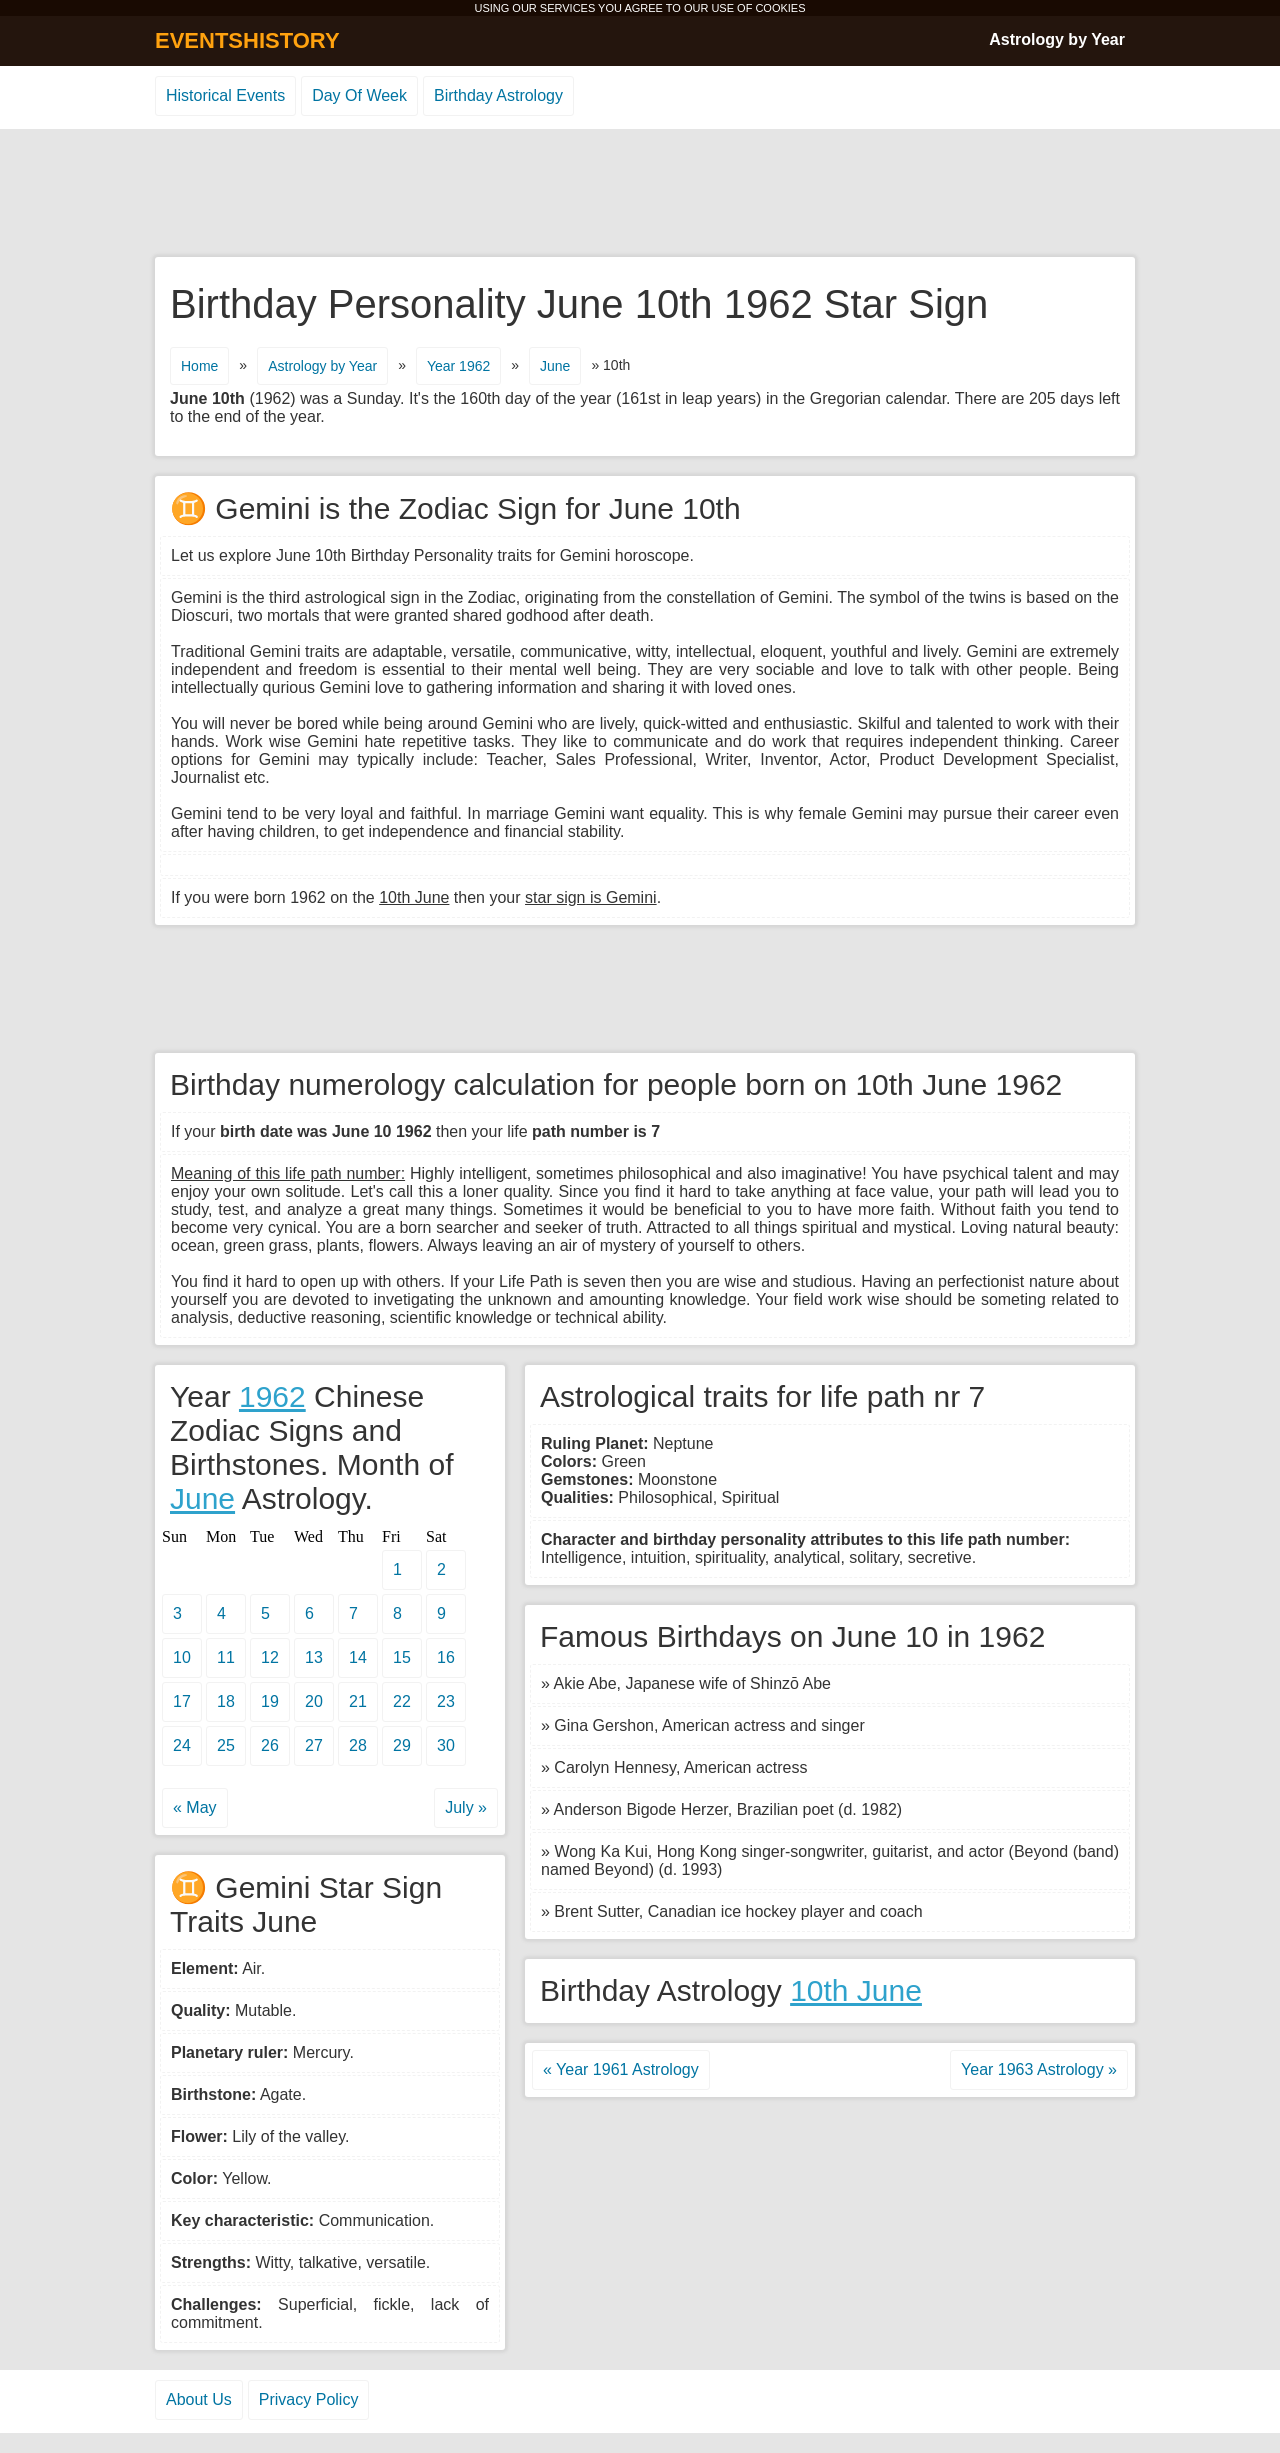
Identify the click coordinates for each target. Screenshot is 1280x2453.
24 (182, 1745)
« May (195, 1807)
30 (446, 1745)
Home (199, 366)
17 (182, 1701)
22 (402, 1701)
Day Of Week (359, 95)
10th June (856, 1990)
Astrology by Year (1057, 39)
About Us (199, 2399)
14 (358, 1657)
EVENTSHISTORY (247, 40)
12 (270, 1657)
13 (314, 1657)
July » (466, 1807)
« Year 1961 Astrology (621, 2069)
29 (402, 1745)
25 (226, 1745)
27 (314, 1745)
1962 (272, 1396)
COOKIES (780, 8)
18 (226, 1701)
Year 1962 (458, 366)
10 (182, 1657)
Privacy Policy (309, 2399)
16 (446, 1657)
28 (358, 1745)
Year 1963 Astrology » (1039, 2069)
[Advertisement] (640, 194)
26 (270, 1745)
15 (402, 1657)
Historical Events (225, 95)
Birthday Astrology (498, 95)
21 (358, 1701)
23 (446, 1701)
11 (226, 1657)
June (555, 366)
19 (270, 1701)
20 (314, 1701)
